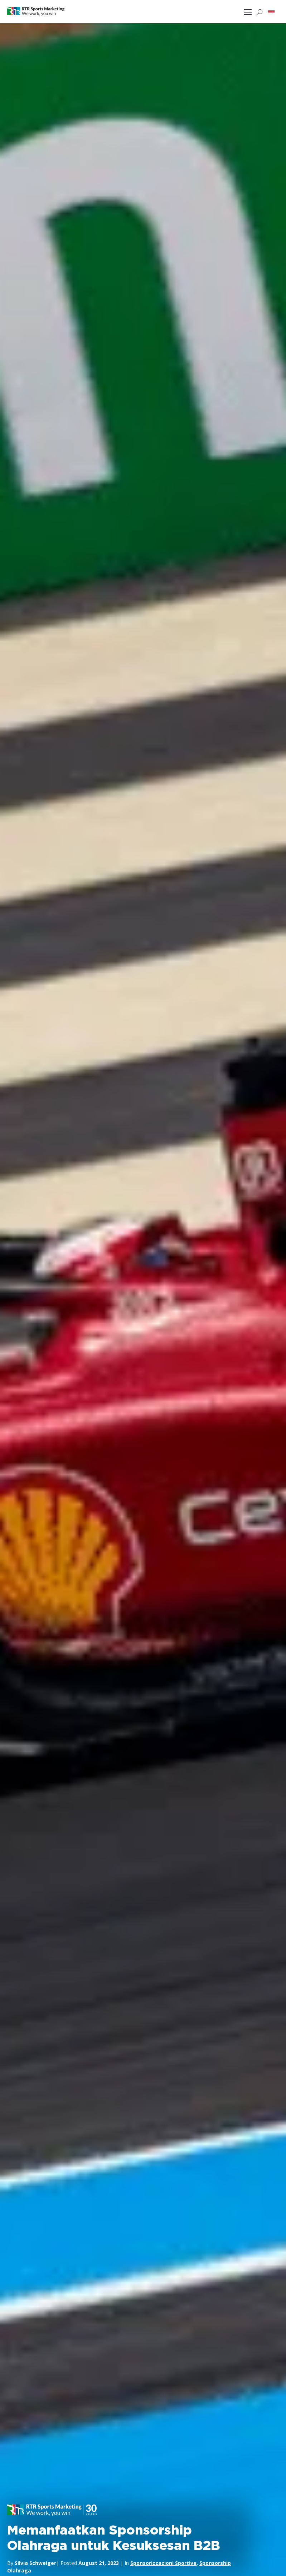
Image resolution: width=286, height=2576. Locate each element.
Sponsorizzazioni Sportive (163, 2562)
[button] (271, 12)
